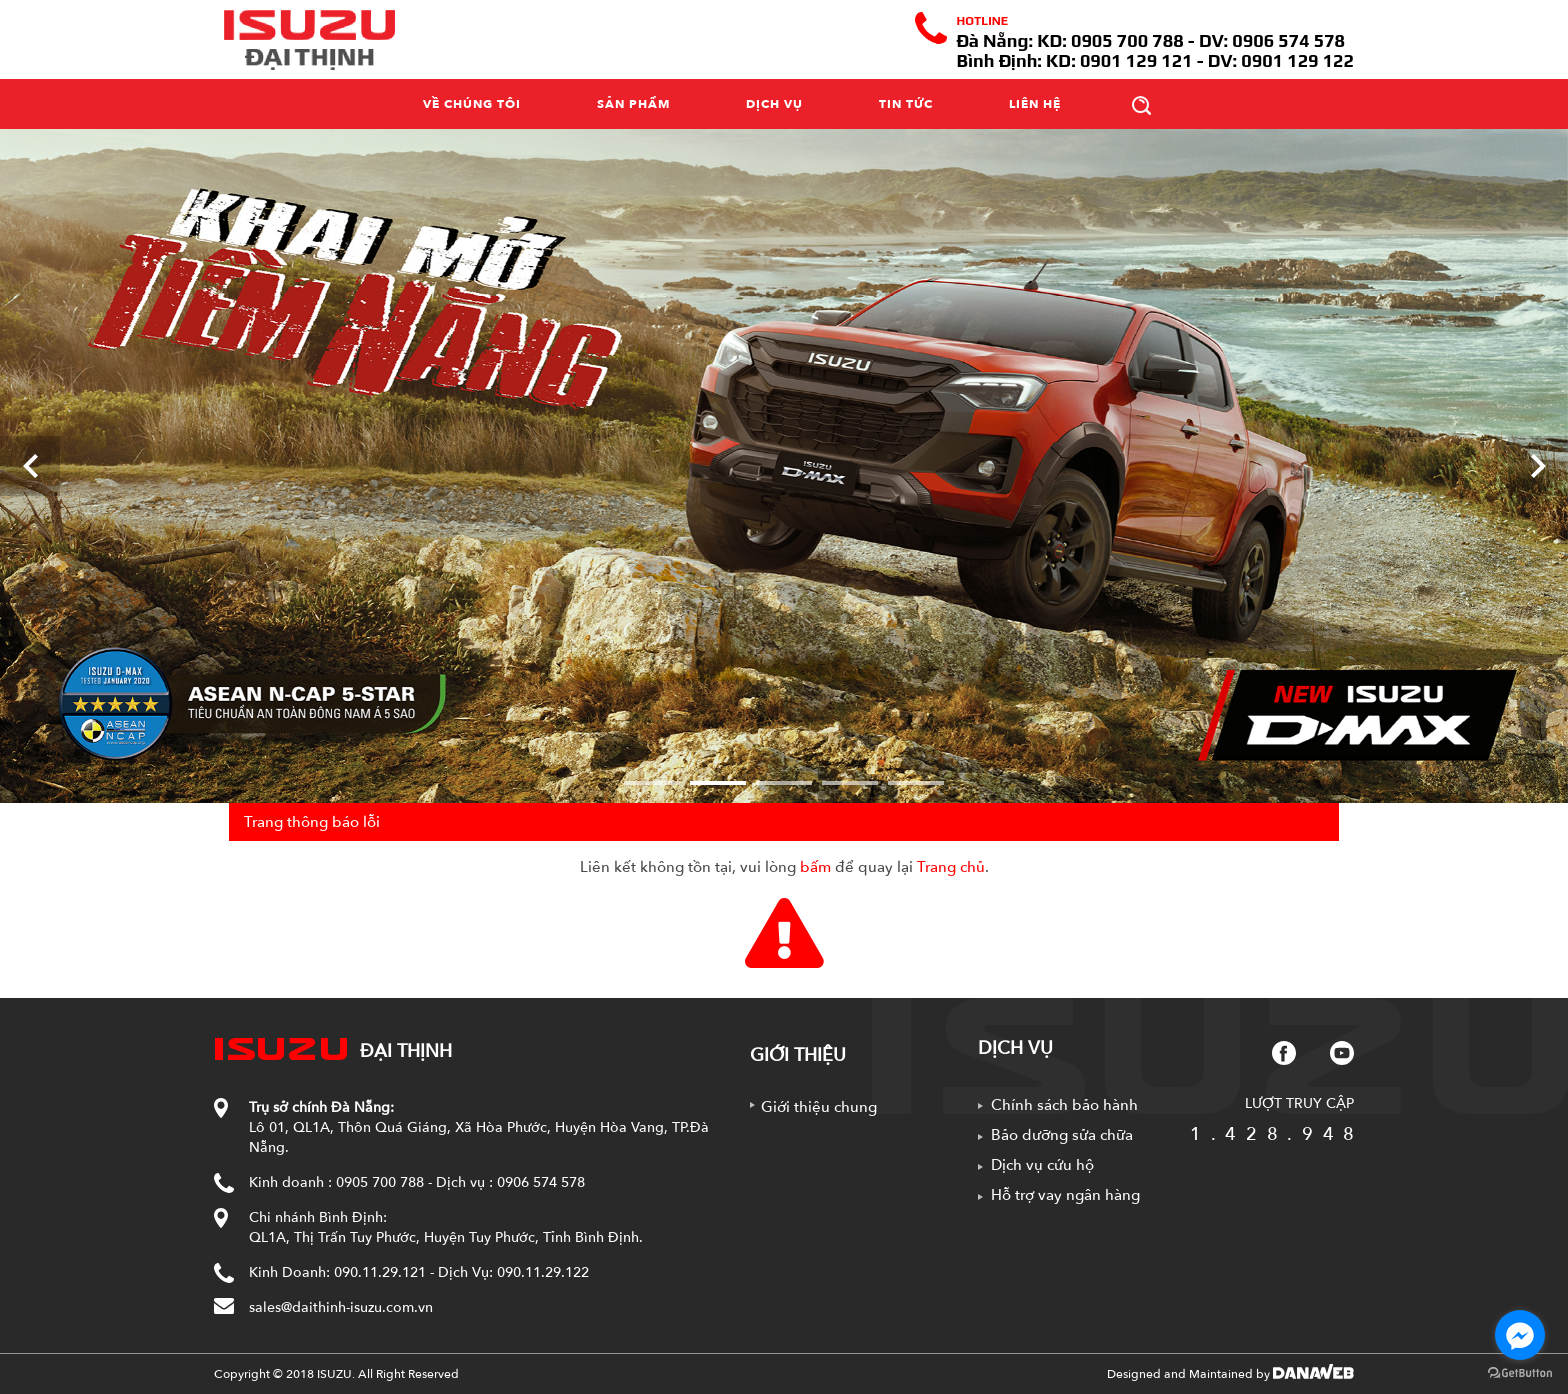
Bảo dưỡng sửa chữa (1062, 1135)
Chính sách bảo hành (1064, 1105)
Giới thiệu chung (819, 1107)
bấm (815, 867)
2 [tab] (718, 783)
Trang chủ (951, 867)
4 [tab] (850, 783)
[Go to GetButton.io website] (1520, 1373)
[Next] (1538, 466)
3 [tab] (784, 783)
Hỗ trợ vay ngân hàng (1065, 1195)
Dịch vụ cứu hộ (1042, 1165)
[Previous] (30, 466)
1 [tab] (652, 783)
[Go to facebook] (1520, 1335)
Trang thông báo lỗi (312, 822)
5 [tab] (916, 783)
